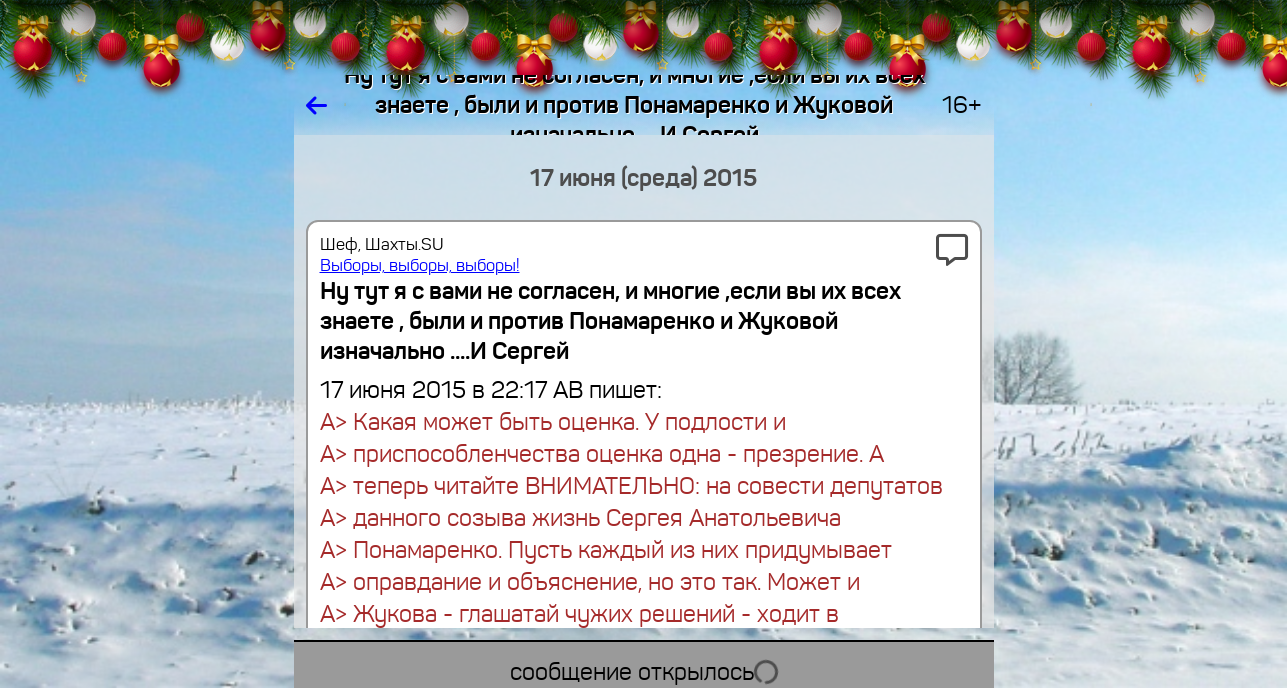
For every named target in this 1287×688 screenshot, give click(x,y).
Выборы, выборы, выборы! (420, 265)
